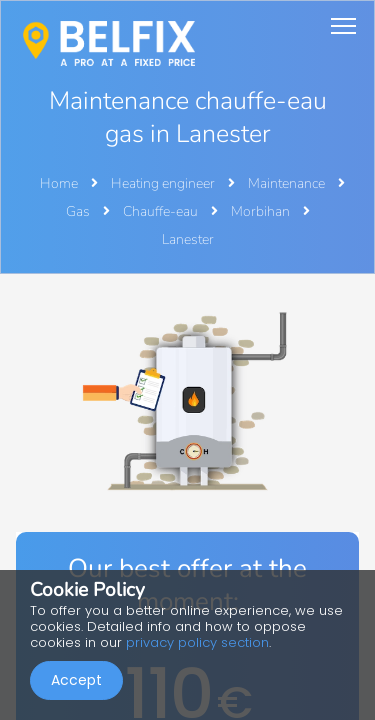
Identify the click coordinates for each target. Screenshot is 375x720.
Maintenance (288, 183)
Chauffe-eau (162, 211)
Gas (79, 211)
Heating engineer (164, 183)
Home (59, 183)
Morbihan (262, 211)
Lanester (188, 239)
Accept (76, 680)
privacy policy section (197, 642)
